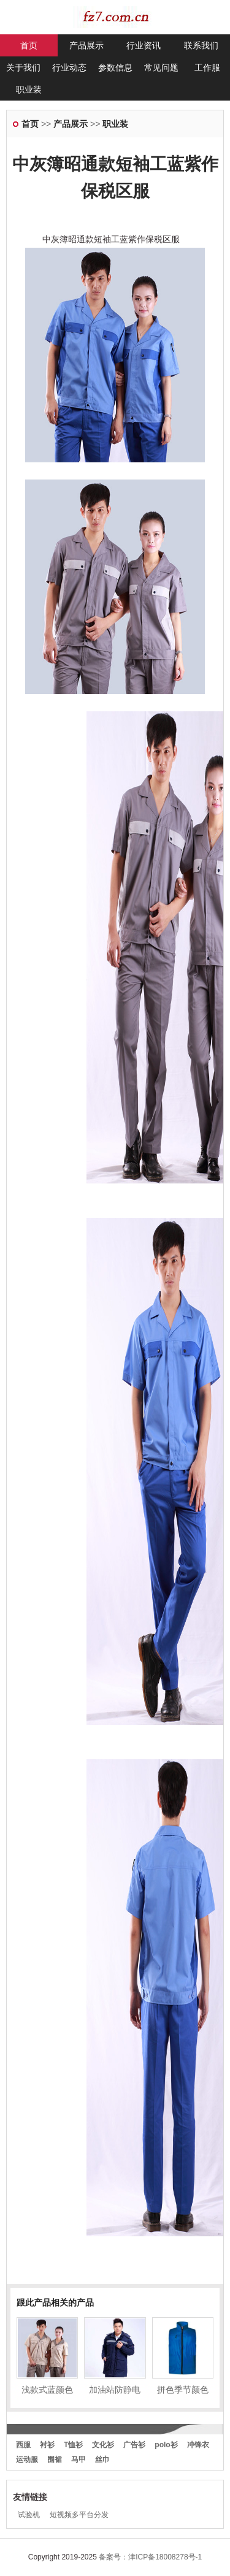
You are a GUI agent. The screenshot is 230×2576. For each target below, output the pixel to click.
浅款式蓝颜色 (47, 2389)
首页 (28, 45)
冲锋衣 (198, 2444)
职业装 (29, 89)
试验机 (29, 2514)
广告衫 (134, 2444)
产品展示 (86, 45)
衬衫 (47, 2444)
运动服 (27, 2459)
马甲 (78, 2459)
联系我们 (201, 45)
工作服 (207, 67)
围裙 (54, 2459)
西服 (23, 2444)
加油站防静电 (114, 2389)
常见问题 (161, 67)
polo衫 (166, 2444)
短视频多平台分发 (79, 2514)
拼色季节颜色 (183, 2389)
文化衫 (103, 2444)
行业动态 (69, 67)
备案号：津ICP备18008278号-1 (150, 2557)
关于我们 (23, 67)
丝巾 (102, 2459)
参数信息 (115, 67)
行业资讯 (143, 45)
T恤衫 (73, 2444)
